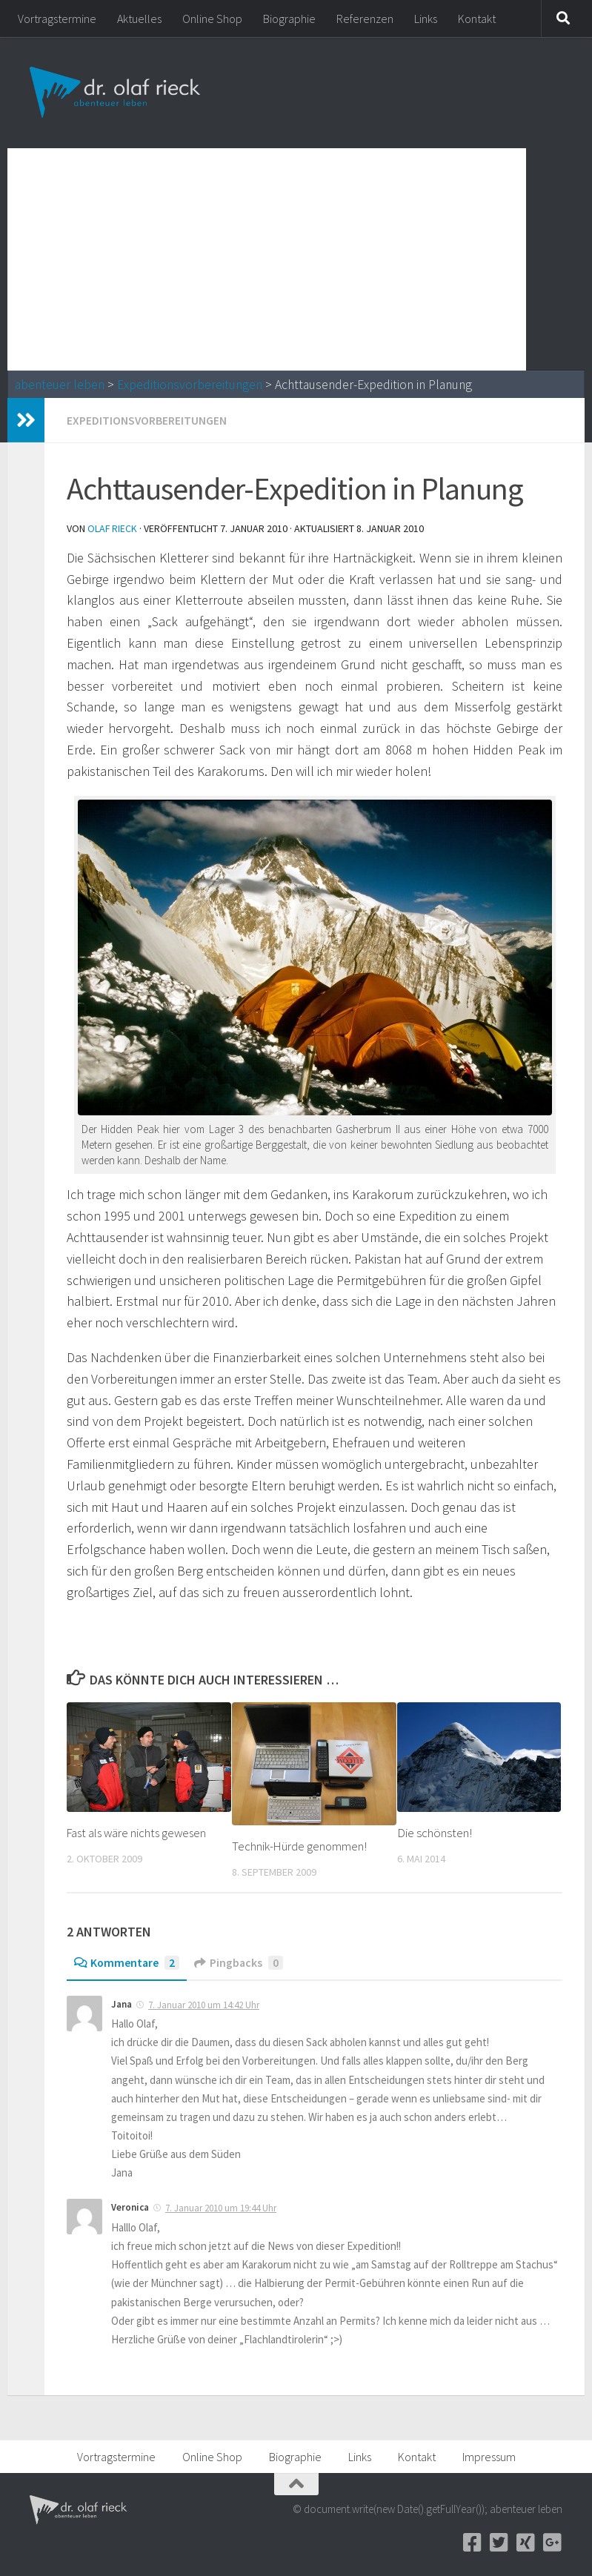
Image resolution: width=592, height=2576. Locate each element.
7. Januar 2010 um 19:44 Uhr (220, 2207)
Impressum (489, 2456)
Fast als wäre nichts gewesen (139, 1832)
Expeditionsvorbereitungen (189, 384)
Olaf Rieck (112, 527)
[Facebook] (472, 2542)
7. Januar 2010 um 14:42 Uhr (203, 2004)
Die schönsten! (434, 1832)
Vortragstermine (57, 18)
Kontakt (477, 18)
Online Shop (212, 18)
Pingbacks (241, 1962)
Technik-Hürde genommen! (300, 1845)
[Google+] (552, 2542)
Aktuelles (139, 18)
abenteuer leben (59, 384)
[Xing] (525, 2542)
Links (425, 18)
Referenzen (364, 18)
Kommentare (127, 1962)
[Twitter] (498, 2542)
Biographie (289, 18)
